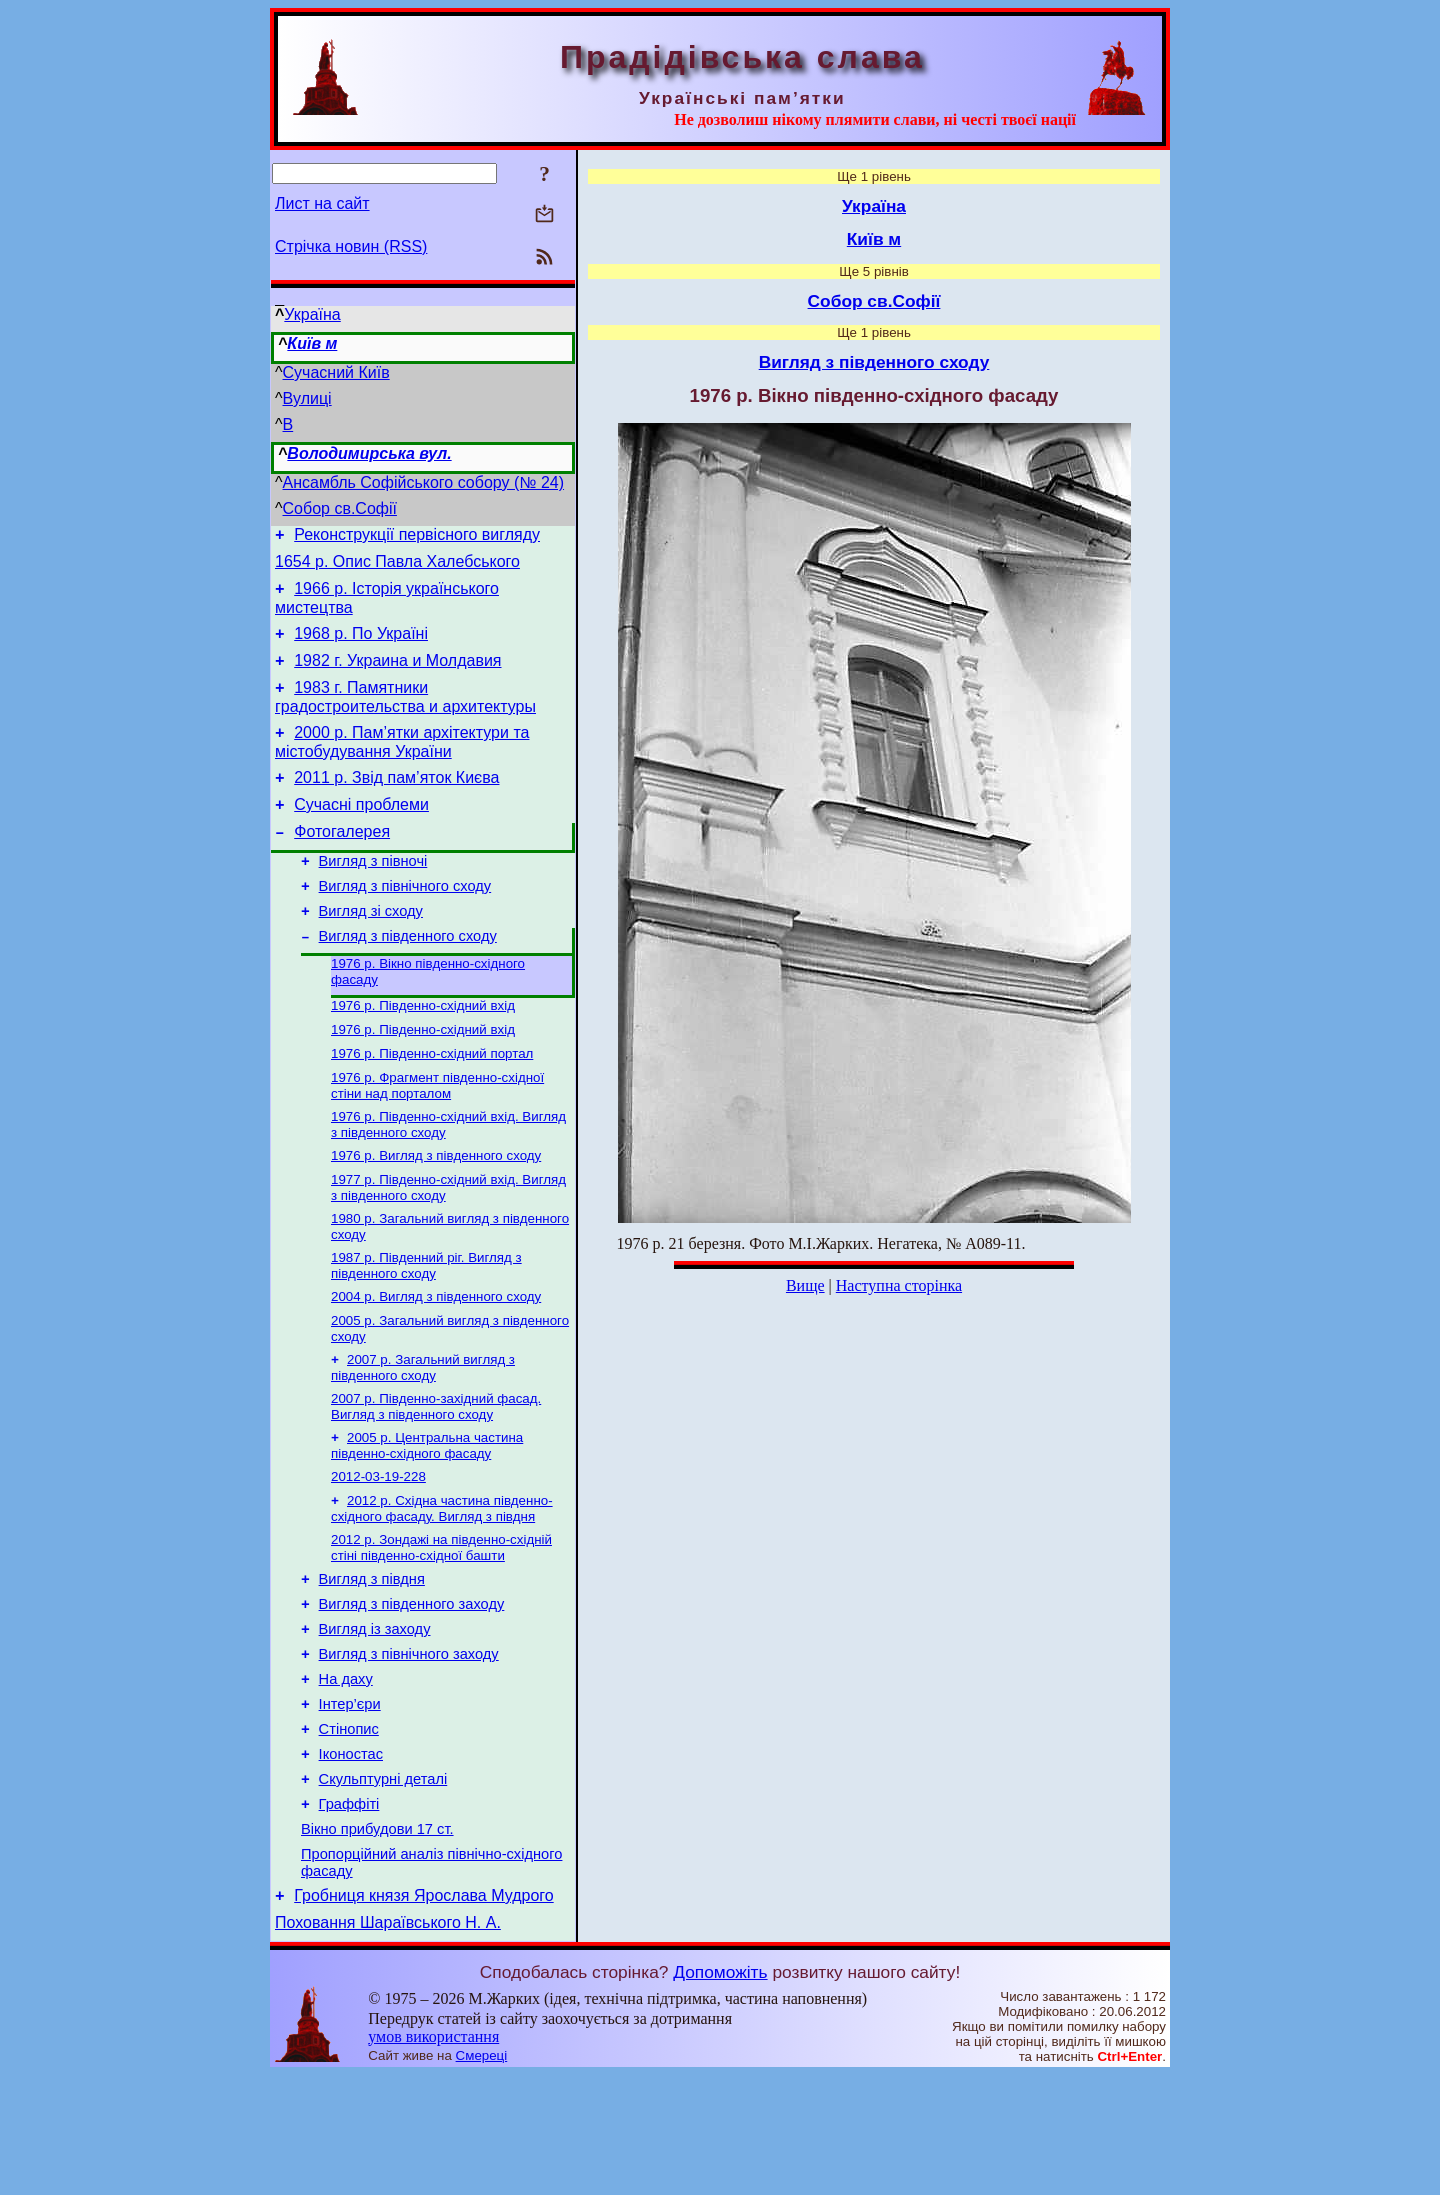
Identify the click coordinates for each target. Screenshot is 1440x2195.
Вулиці (307, 398)
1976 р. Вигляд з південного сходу (436, 1211)
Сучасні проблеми (361, 831)
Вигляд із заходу (375, 1716)
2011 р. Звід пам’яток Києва (396, 801)
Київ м (312, 343)
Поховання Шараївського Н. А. (388, 2042)
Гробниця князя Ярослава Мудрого (423, 2012)
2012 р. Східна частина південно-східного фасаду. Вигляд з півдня (442, 1584)
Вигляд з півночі (373, 894)
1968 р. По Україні (361, 645)
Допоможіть (720, 2092)
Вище (805, 1285)
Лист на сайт (322, 203)
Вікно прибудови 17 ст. (377, 1940)
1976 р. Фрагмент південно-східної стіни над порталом (437, 1137)
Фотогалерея (342, 861)
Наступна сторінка (899, 1285)
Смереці (482, 2175)
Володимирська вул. (369, 453)
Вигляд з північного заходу (409, 1744)
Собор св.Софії (340, 508)
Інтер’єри (350, 1800)
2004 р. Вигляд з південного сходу (436, 1360)
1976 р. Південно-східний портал (432, 1103)
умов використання (433, 2156)
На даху (346, 1772)
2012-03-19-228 (378, 1550)
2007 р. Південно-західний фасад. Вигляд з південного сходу (436, 1476)
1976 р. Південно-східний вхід (423, 1051)
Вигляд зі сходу (371, 950)
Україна (312, 314)
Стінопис (349, 1828)
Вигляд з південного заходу (412, 1688)
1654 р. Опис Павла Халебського (397, 567)
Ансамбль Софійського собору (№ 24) (424, 482)
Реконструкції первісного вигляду (417, 537)
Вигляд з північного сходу (405, 922)
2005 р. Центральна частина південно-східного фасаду (427, 1517)
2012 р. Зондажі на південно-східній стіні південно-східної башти (441, 1625)
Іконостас (351, 1856)
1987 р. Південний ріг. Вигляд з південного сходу (426, 1327)
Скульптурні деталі (383, 1884)
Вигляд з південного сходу (408, 978)
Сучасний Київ (336, 372)
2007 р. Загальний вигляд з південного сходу (423, 1435)
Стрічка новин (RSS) (351, 246)
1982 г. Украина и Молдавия (397, 675)
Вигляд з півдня (372, 1660)
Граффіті (349, 1912)
